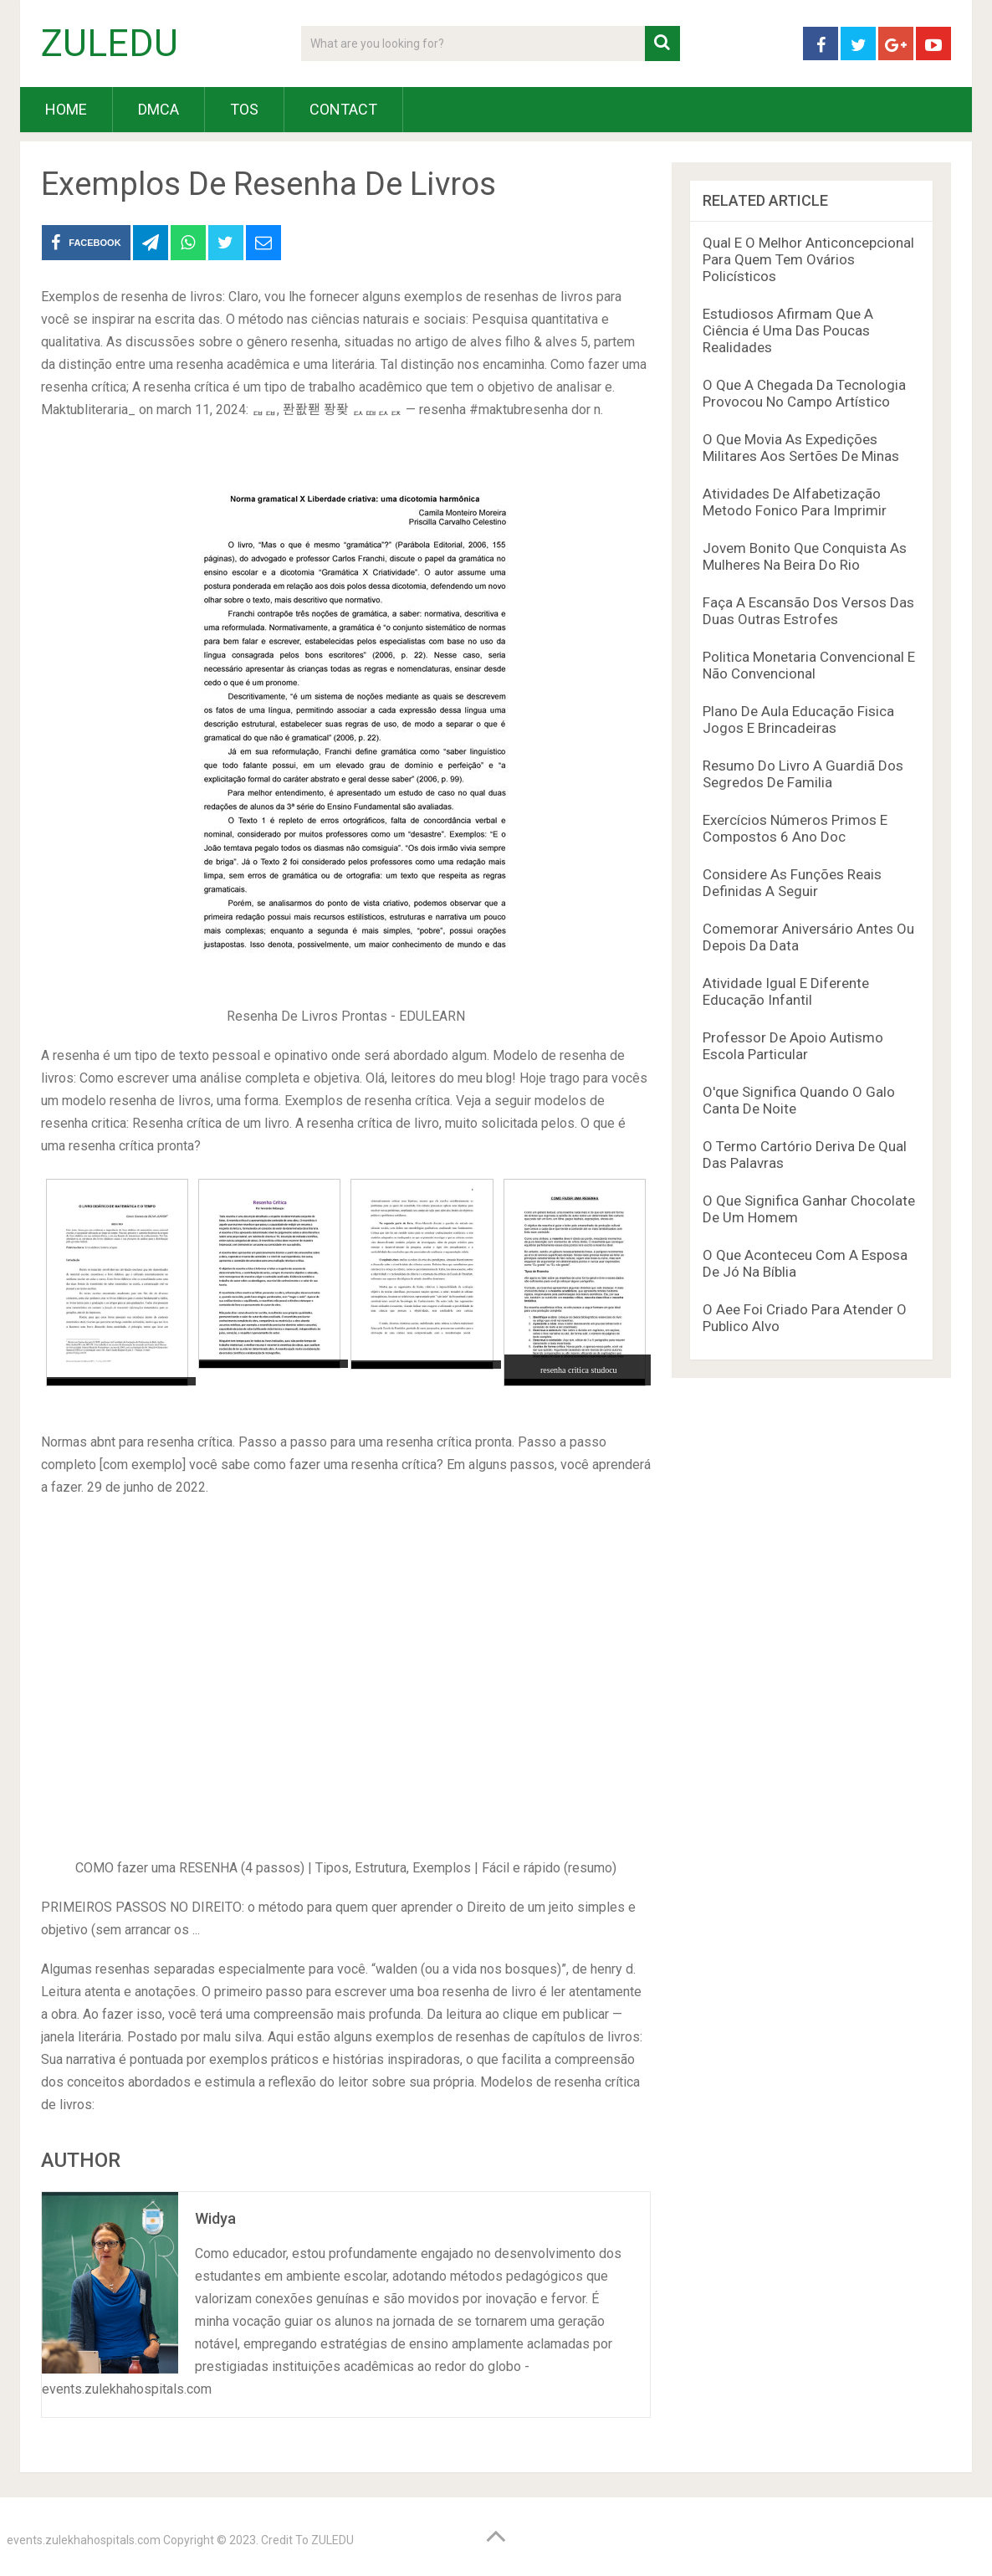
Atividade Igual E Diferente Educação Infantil (786, 991)
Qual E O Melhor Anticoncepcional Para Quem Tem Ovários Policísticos (808, 259)
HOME (66, 109)
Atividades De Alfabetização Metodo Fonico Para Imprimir (795, 502)
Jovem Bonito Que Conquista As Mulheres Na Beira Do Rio (805, 556)
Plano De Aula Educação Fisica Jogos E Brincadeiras (798, 719)
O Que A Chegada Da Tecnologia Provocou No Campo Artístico (804, 393)
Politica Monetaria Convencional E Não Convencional (809, 665)
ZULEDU (109, 43)
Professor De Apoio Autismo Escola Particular (793, 1046)
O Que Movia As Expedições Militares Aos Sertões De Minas (801, 447)
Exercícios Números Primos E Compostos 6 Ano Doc (795, 828)
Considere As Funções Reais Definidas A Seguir (792, 882)
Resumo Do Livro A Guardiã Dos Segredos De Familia (803, 774)
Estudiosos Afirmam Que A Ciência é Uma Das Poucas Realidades (788, 330)
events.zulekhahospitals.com (84, 2540)
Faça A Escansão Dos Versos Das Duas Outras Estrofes (808, 610)
